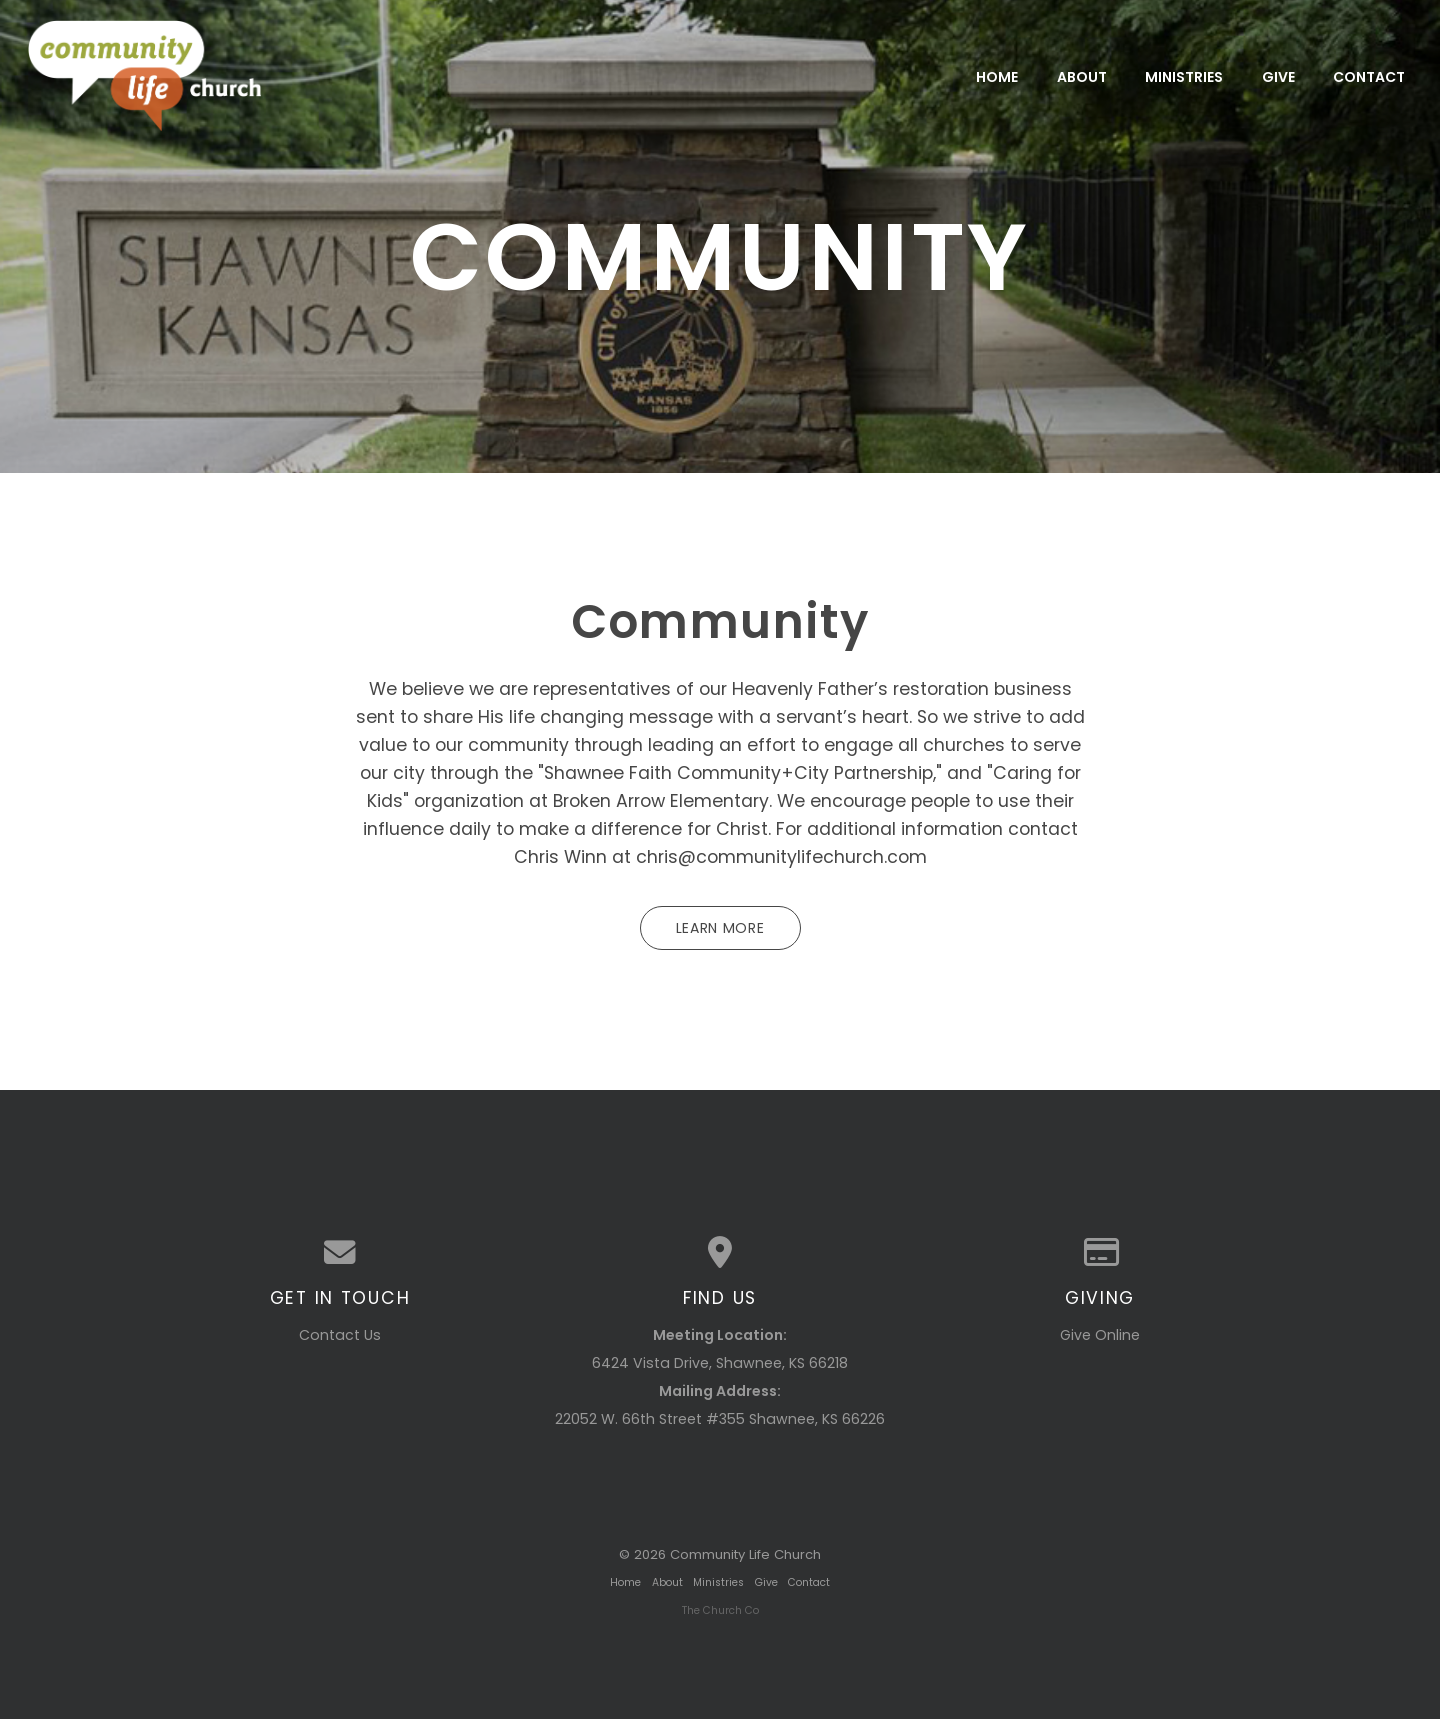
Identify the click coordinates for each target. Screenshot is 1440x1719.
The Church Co (720, 1610)
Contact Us (340, 1335)
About (1082, 76)
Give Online (1100, 1335)
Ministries (1184, 76)
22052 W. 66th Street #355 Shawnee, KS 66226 (720, 1419)
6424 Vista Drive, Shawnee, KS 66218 (720, 1363)
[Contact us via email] (340, 1253)
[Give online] (1100, 1253)
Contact (1369, 76)
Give (1278, 76)
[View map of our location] (720, 1253)
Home (997, 76)
